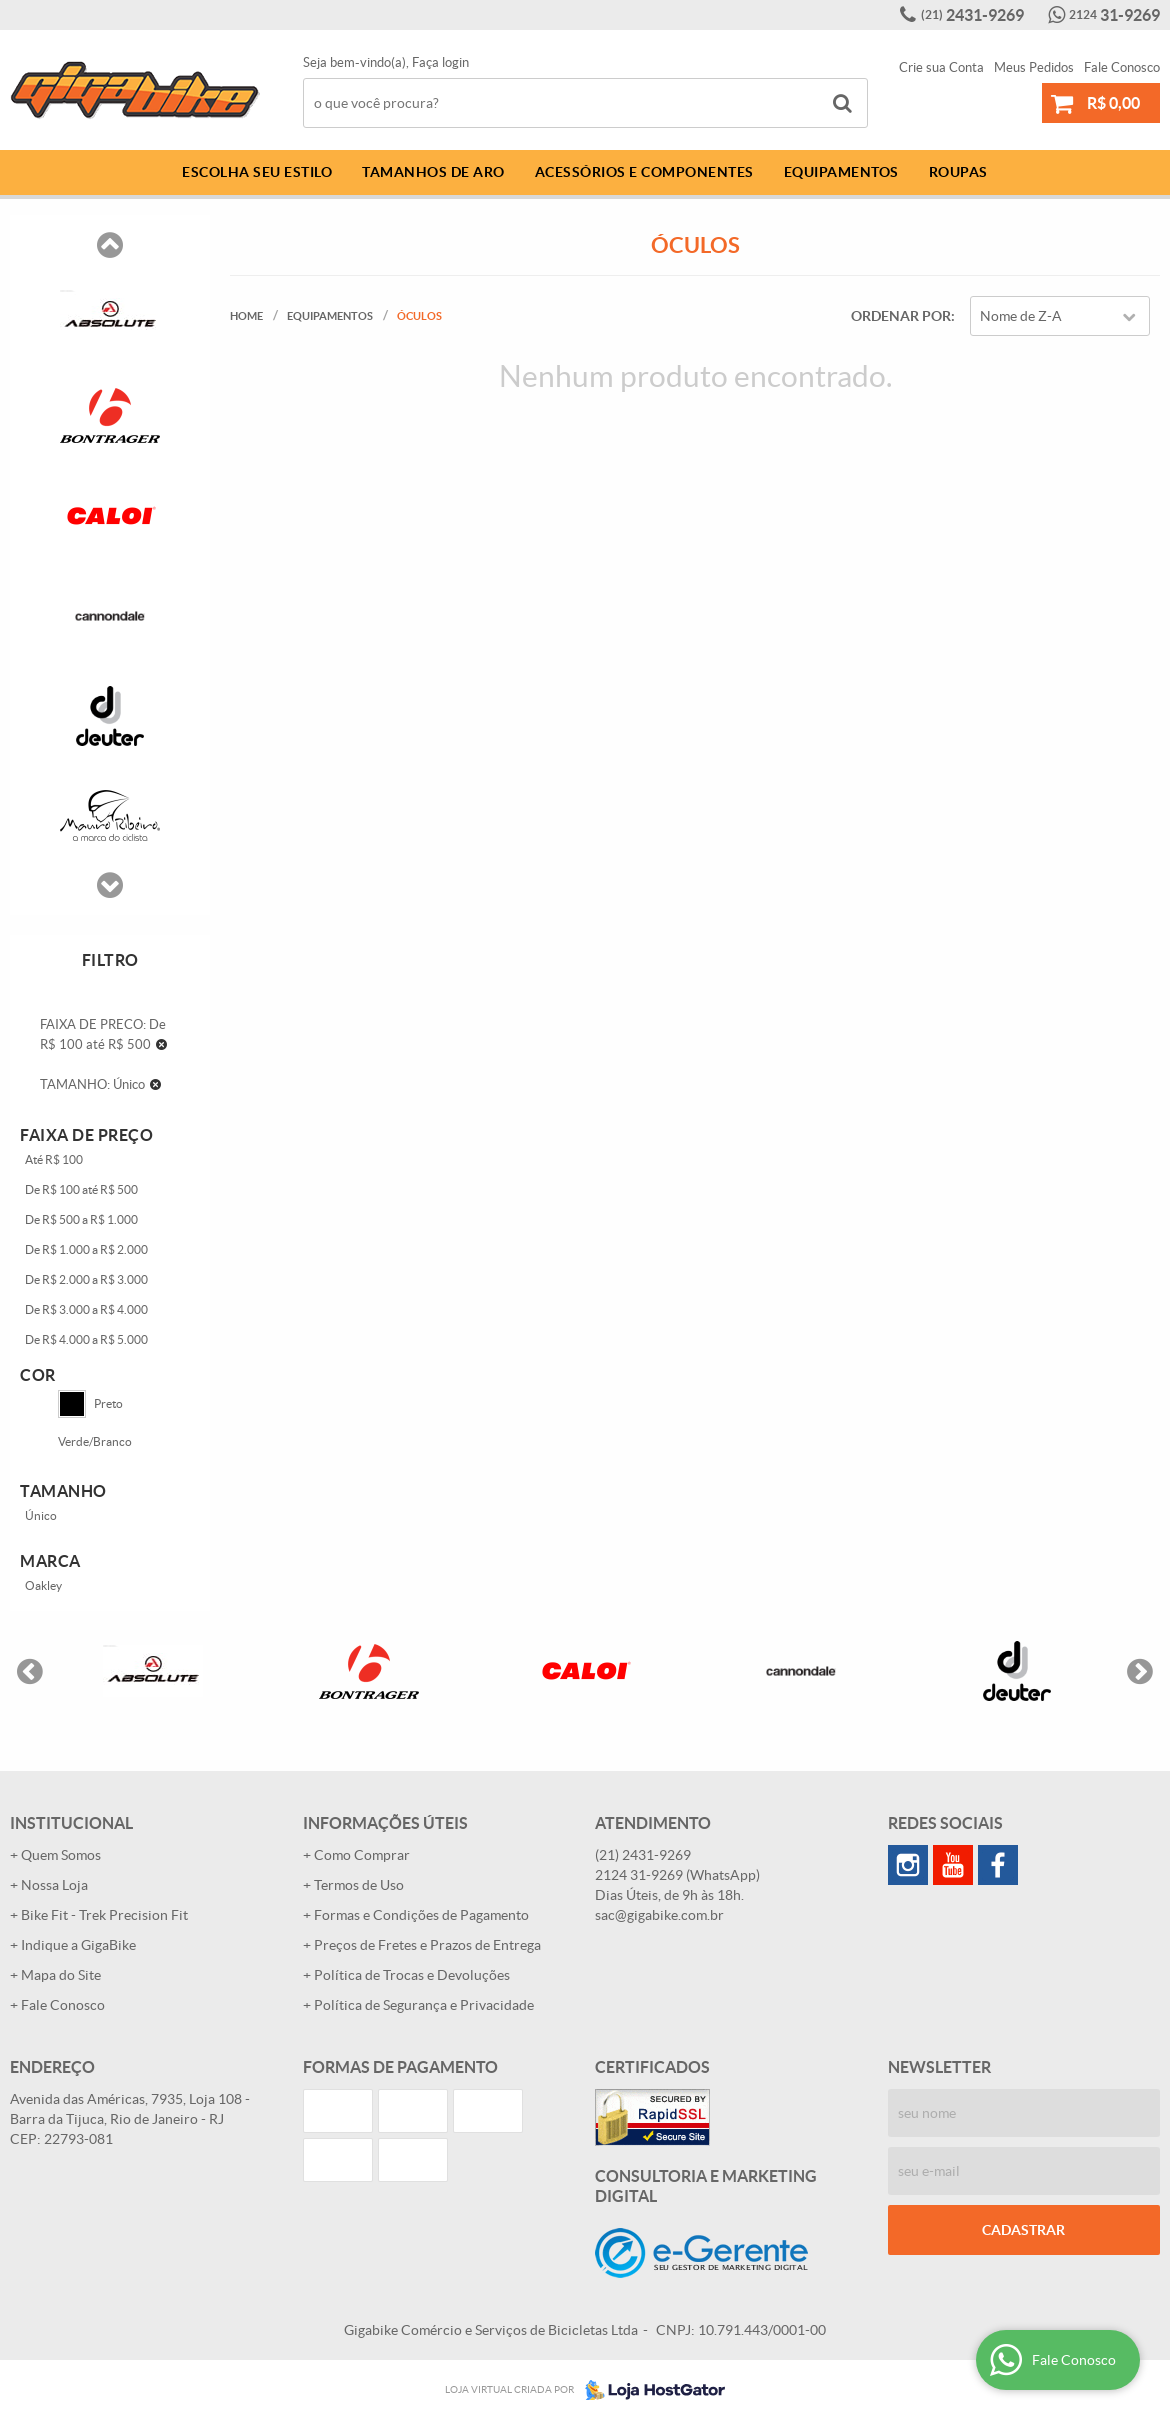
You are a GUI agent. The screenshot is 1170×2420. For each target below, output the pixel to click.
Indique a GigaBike (78, 1945)
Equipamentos (841, 172)
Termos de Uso (359, 1885)
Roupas (958, 172)
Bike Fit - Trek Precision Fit (104, 1915)
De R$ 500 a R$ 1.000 (81, 1219)
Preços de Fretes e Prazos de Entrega (427, 1945)
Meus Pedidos (1034, 67)
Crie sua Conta (941, 67)
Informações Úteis (385, 1823)
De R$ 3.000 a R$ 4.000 (86, 1309)
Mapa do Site (61, 1975)
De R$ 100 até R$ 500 (81, 1189)
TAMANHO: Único (92, 1084)
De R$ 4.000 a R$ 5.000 (86, 1339)
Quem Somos (61, 1855)
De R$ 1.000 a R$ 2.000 (86, 1249)
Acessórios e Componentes (644, 172)
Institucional (71, 1823)
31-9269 (1114, 15)
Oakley (43, 1585)
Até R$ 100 (54, 1159)
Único (41, 1515)
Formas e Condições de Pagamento (421, 1915)
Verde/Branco (95, 1441)
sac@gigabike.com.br (659, 1915)
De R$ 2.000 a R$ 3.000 (86, 1279)
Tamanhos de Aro (433, 172)
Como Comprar (362, 1855)
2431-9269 (972, 15)
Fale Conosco (1122, 67)
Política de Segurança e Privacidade (424, 2005)
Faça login (440, 62)
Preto (90, 1404)
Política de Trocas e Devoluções (412, 1975)
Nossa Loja (54, 1885)
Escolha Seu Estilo (257, 172)
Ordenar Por (901, 316)
